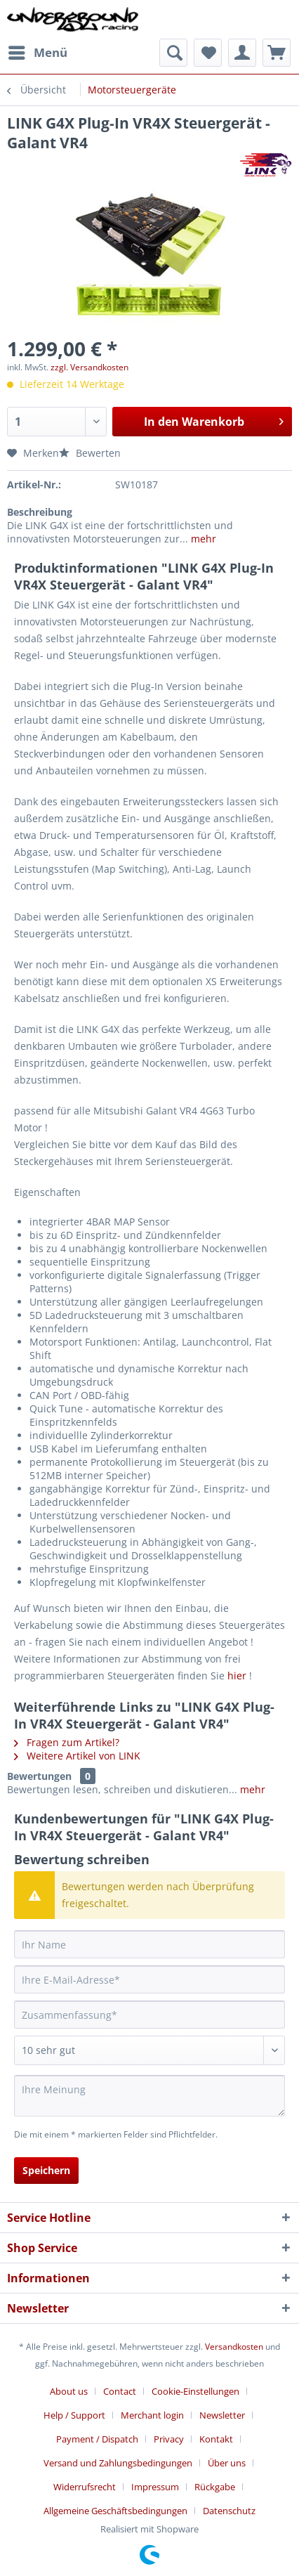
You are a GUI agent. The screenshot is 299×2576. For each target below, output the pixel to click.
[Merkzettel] (208, 53)
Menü (37, 50)
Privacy (169, 2439)
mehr (202, 538)
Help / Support (74, 2415)
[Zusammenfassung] (149, 2015)
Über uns (227, 2463)
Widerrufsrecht (84, 2486)
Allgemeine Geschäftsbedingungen (115, 2510)
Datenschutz (229, 2510)
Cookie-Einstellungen (195, 2391)
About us (69, 2391)
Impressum (155, 2486)
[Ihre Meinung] (149, 2095)
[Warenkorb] (277, 53)
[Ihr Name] (149, 1944)
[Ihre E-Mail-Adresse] (149, 1979)
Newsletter (222, 2415)
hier (236, 1675)
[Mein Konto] (242, 53)
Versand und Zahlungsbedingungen (118, 2463)
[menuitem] (37, 53)
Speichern (46, 2170)
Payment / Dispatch (97, 2439)
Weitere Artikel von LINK (77, 1755)
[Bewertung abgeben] (149, 2050)
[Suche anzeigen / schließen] (173, 53)
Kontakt (216, 2439)
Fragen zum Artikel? (66, 1742)
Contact (119, 2391)
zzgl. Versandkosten (89, 367)
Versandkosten (234, 2347)
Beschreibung (39, 512)
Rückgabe (214, 2486)
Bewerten (90, 453)
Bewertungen (39, 1776)
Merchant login (152, 2415)
